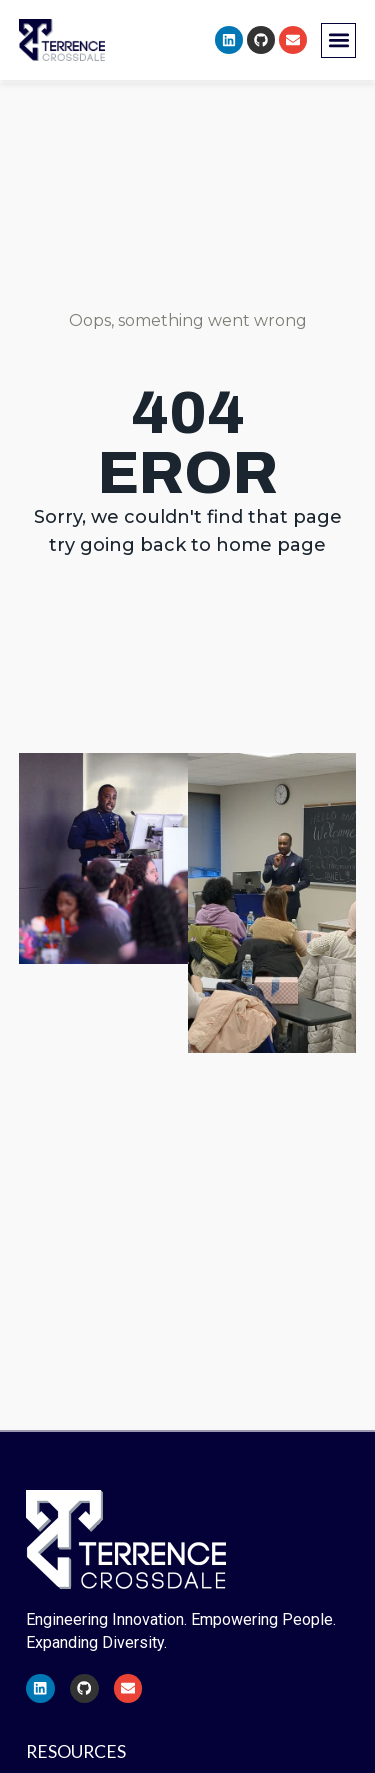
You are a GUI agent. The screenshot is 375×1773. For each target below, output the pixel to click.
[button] (338, 40)
